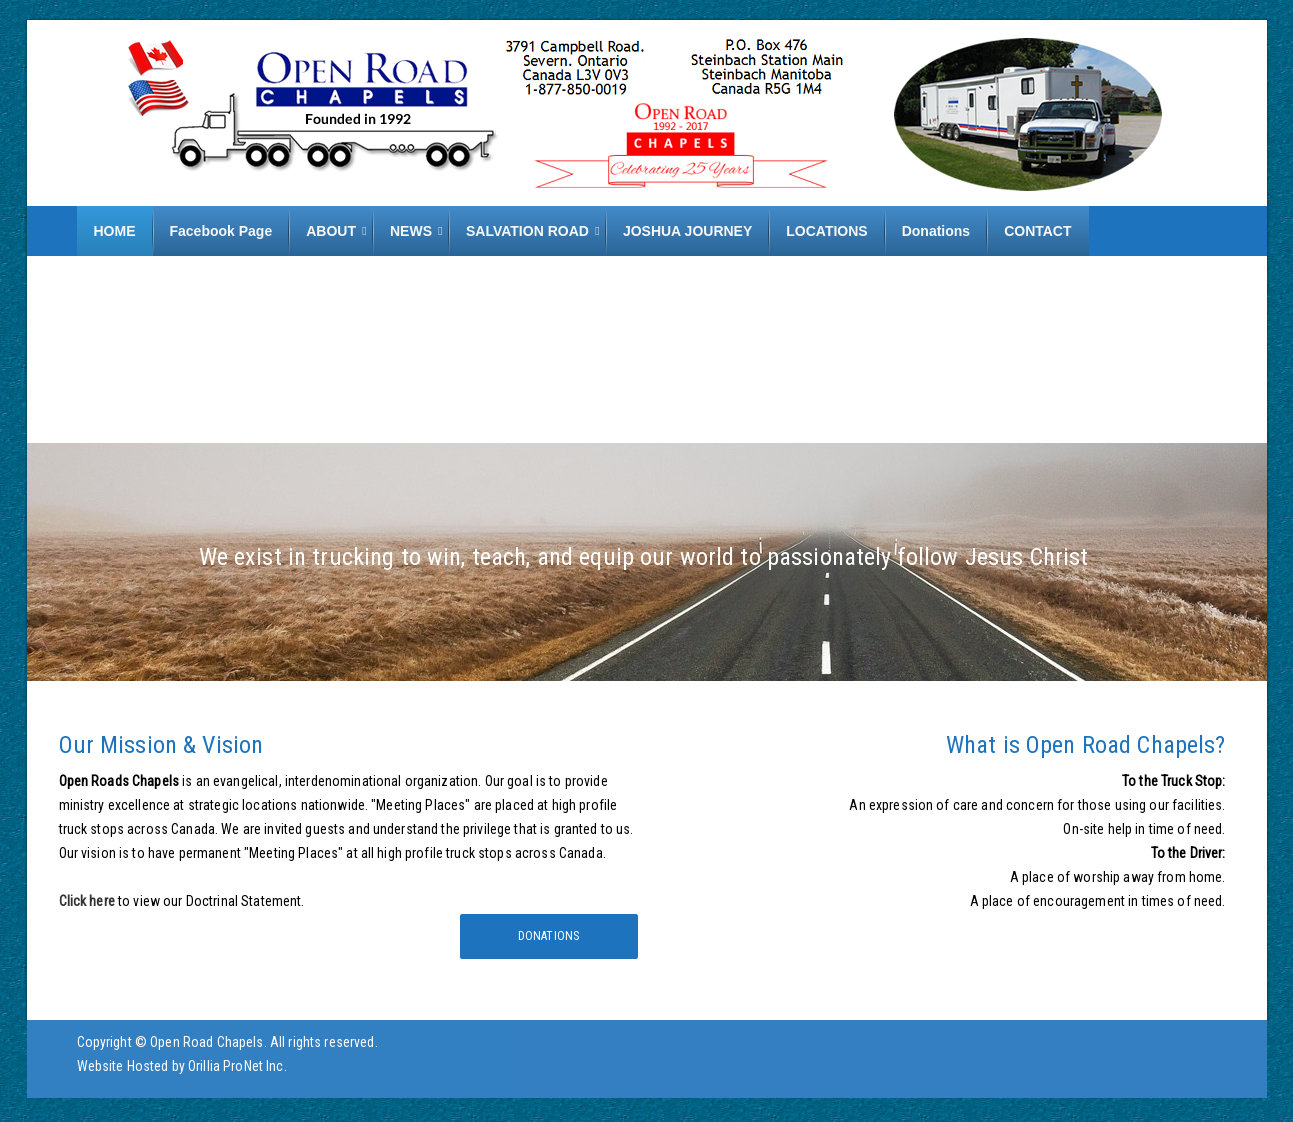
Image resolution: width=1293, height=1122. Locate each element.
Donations (548, 936)
